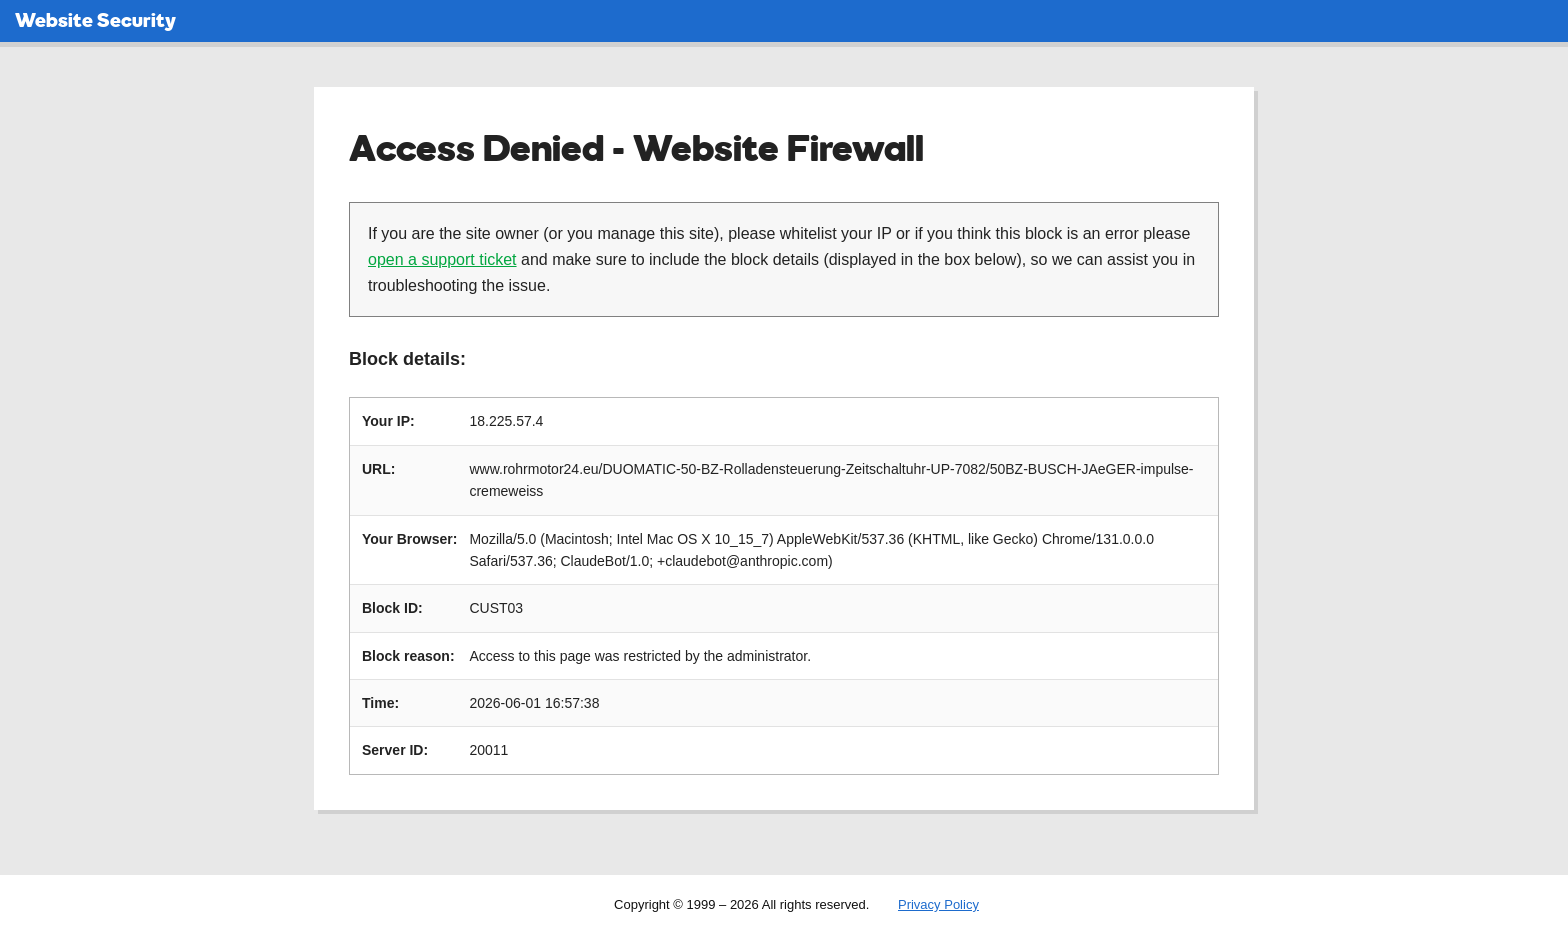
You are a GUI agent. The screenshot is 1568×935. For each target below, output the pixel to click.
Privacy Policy (938, 904)
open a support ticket (442, 259)
